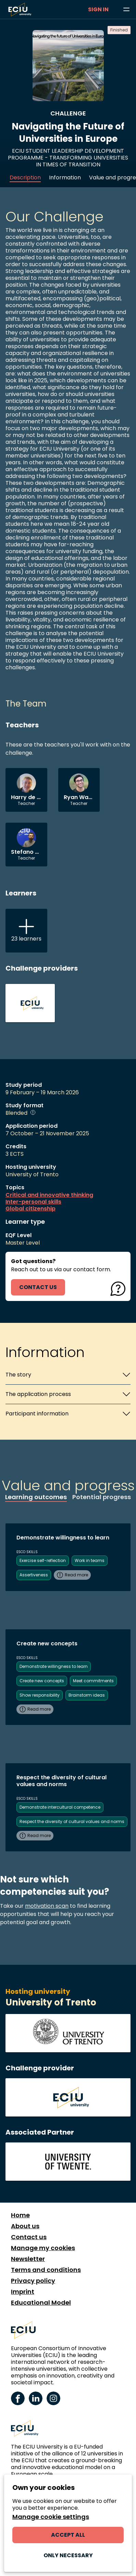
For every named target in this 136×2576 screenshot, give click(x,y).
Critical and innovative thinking (49, 1195)
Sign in (98, 9)
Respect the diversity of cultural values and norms (72, 1821)
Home (20, 2215)
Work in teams (89, 1560)
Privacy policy (33, 2281)
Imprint (22, 2292)
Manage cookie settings (50, 2517)
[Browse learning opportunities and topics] (126, 9)
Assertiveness (34, 1575)
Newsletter (28, 2259)
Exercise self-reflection (43, 1560)
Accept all (68, 2535)
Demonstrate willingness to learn (54, 1666)
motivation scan (47, 1906)
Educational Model (41, 2303)
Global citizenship (30, 1208)
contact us (38, 1287)
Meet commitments (93, 1681)
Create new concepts (42, 1681)
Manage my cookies (43, 2248)
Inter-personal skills (33, 1201)
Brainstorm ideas (87, 1695)
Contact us (29, 2237)
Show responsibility (40, 1695)
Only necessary (68, 2555)
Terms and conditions (46, 2270)
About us (25, 2226)
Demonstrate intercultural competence (60, 1807)
